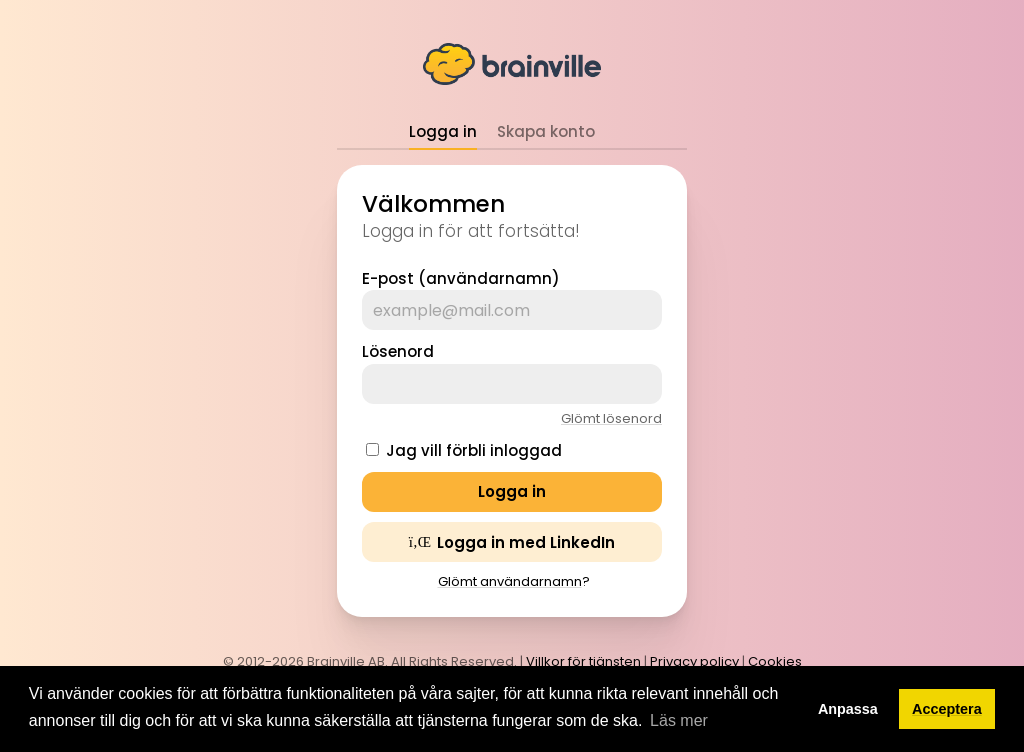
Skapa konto (546, 131)
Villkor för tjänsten (583, 661)
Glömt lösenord (611, 418)
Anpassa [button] (848, 709)
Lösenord (398, 351)
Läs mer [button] (679, 720)
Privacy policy (694, 661)
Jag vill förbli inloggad (474, 450)
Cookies (775, 661)
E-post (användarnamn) (461, 278)
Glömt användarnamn (510, 581)
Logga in (443, 131)
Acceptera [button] (947, 709)
